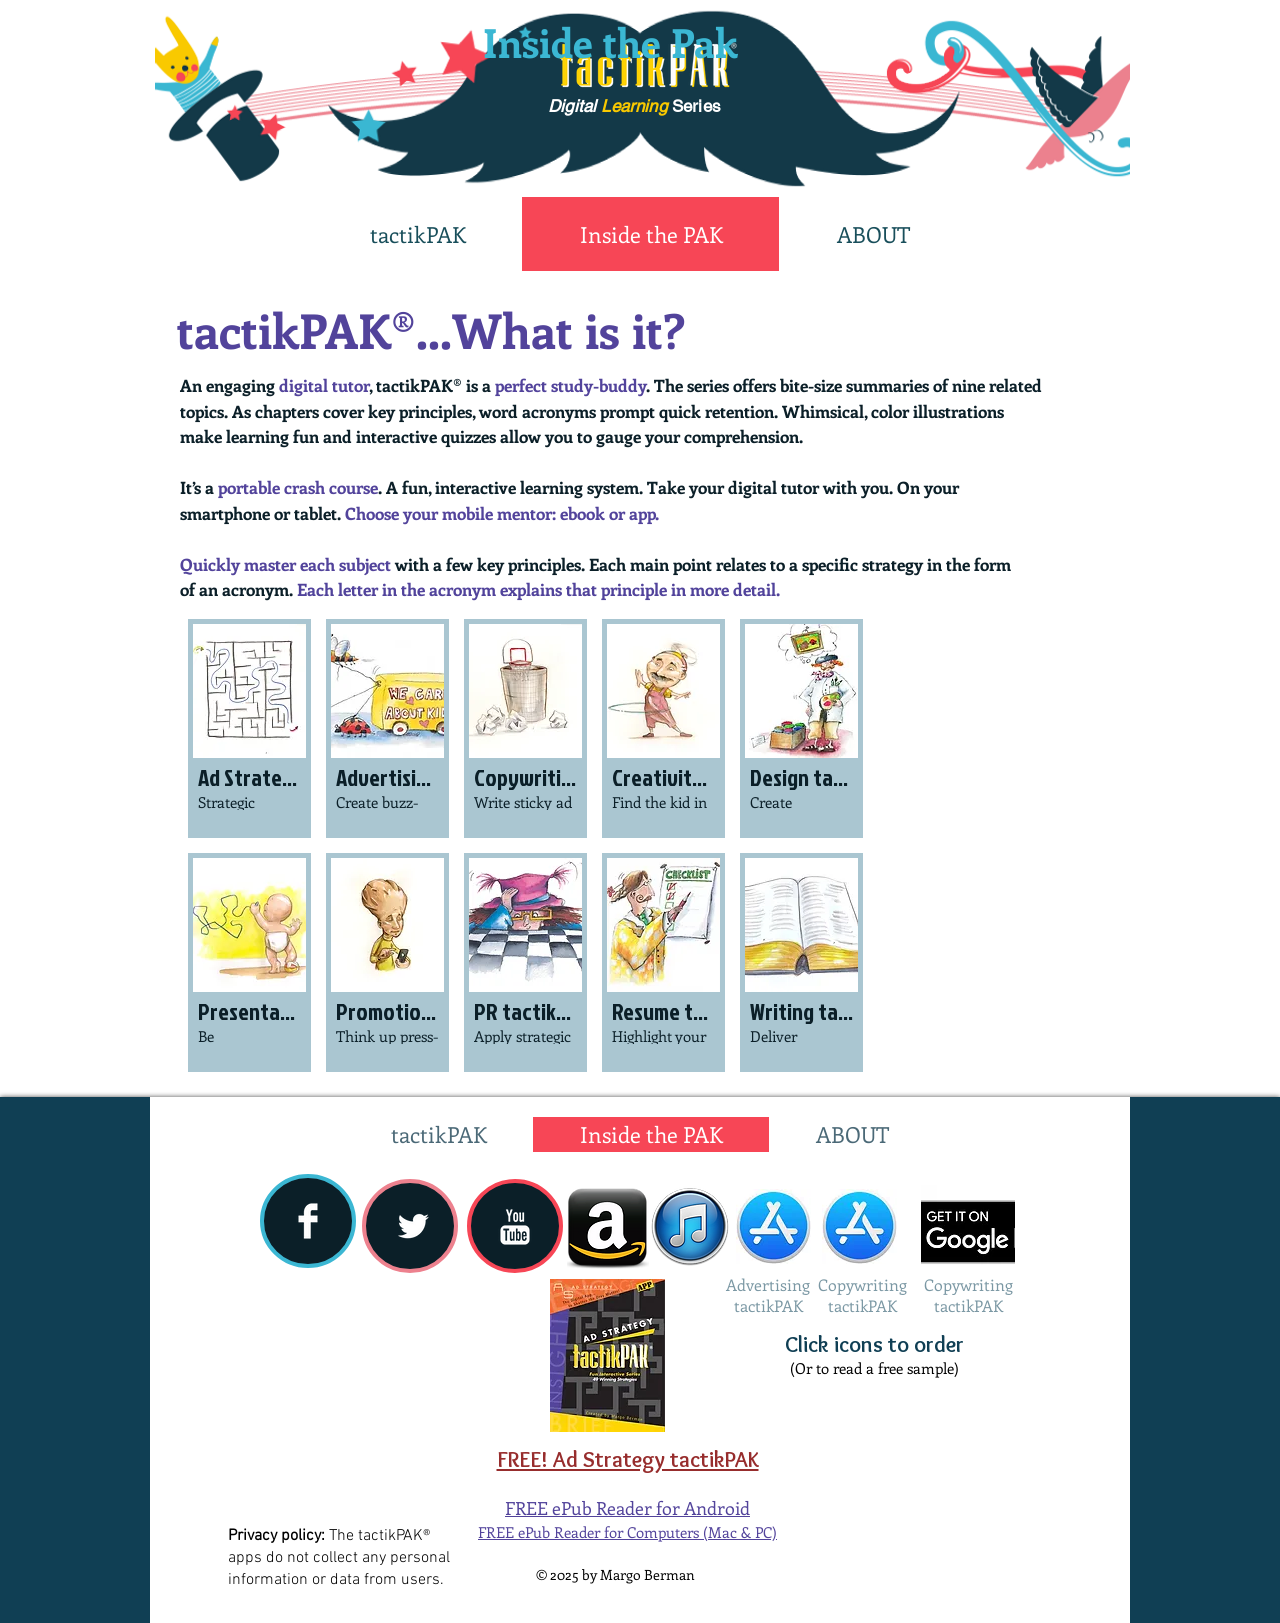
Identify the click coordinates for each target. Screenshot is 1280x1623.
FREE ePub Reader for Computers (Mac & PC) (627, 1532)
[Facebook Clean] (308, 1221)
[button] (249, 728)
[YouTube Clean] (515, 1227)
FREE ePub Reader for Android (627, 1508)
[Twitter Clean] (413, 1226)
